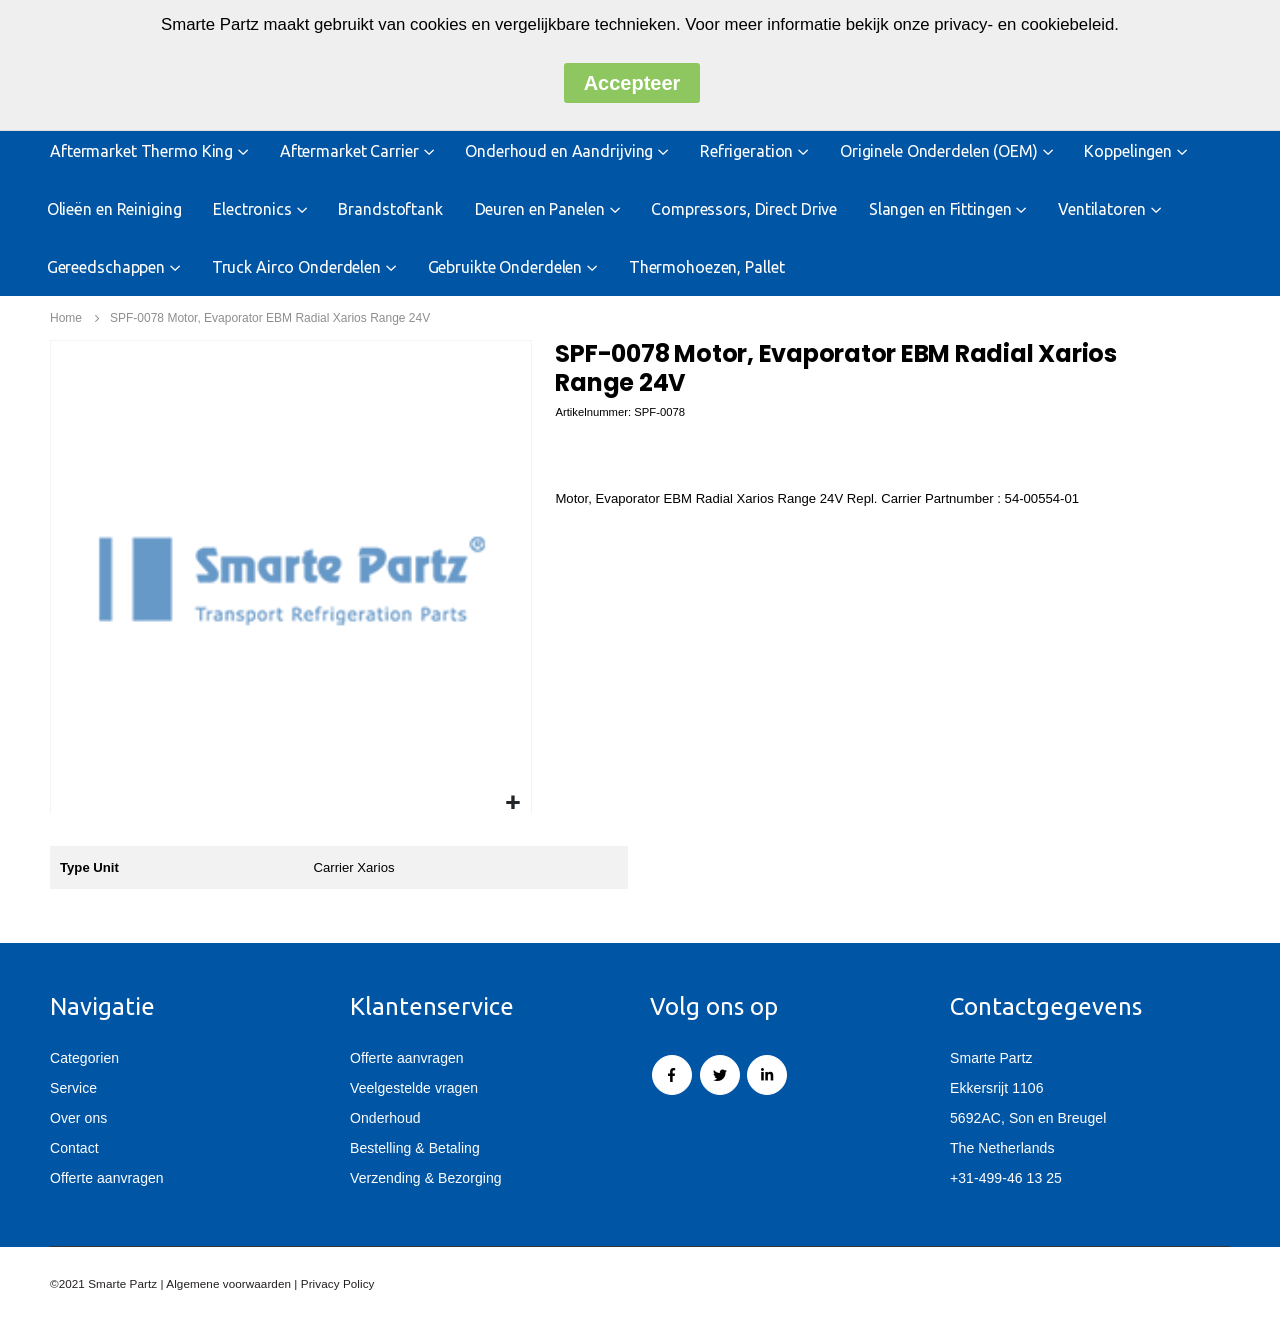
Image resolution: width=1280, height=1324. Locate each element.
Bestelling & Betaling (415, 1151)
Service (73, 1091)
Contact (74, 1151)
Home (66, 318)
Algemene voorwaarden (228, 1286)
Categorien (84, 1061)
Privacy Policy (338, 1286)
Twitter (720, 1078)
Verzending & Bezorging (426, 1181)
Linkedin (767, 1078)
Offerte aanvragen (107, 1181)
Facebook (672, 1078)
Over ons (78, 1121)
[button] (513, 803)
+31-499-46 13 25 (1006, 1181)
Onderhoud (385, 1121)
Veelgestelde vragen (414, 1091)
